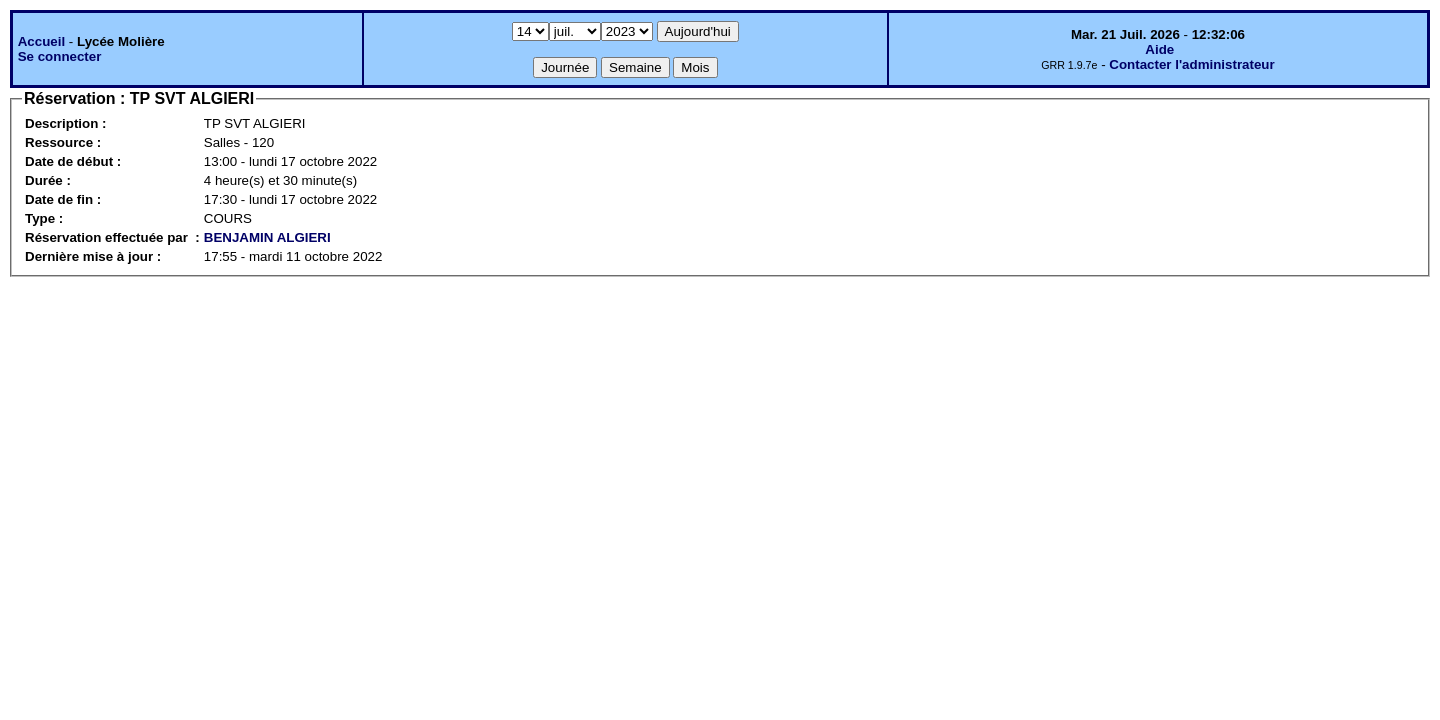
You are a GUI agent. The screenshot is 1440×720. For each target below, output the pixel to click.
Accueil (41, 41)
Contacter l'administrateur (1191, 64)
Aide (1159, 49)
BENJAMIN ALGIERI (267, 237)
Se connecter (60, 56)
